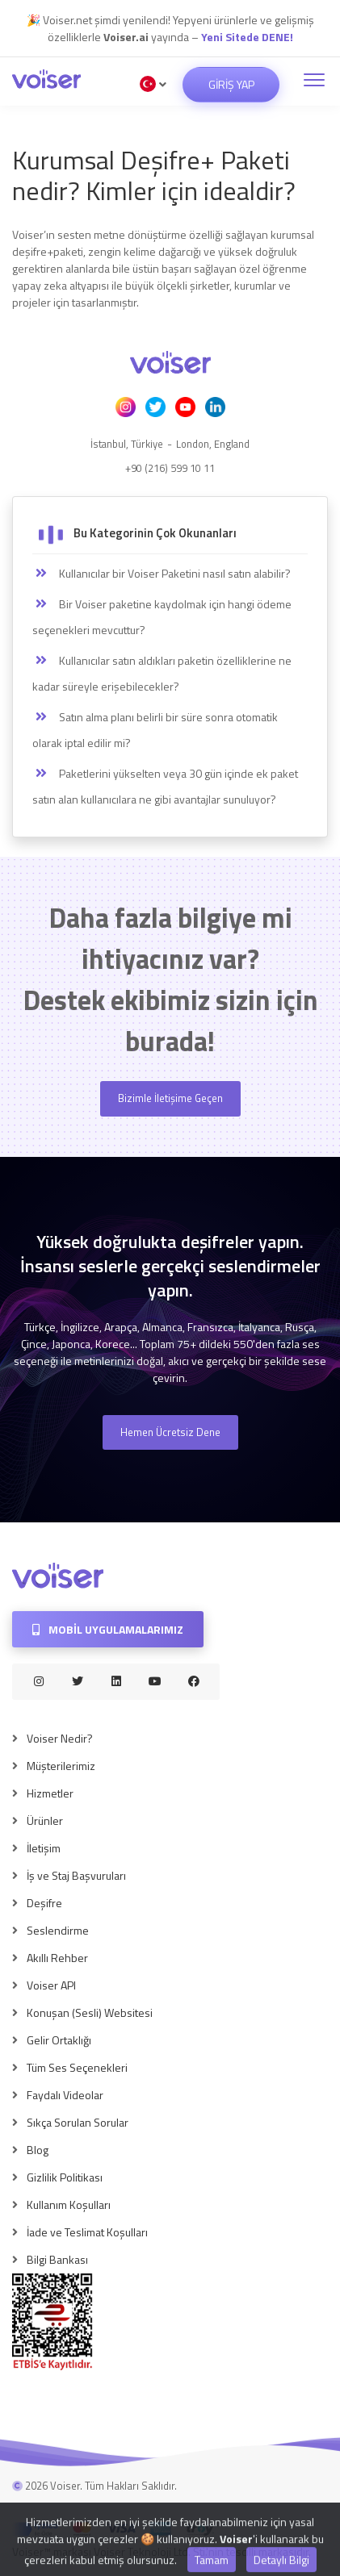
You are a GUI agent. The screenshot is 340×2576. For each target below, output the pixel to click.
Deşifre (44, 1902)
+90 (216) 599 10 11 (170, 468)
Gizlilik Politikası (65, 2177)
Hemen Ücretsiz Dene (170, 1432)
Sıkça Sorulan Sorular (77, 2122)
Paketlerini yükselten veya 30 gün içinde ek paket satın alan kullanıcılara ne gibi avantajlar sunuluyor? (165, 786)
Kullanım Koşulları (69, 2204)
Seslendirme (58, 1930)
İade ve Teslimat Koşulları (87, 2231)
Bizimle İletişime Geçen (170, 1098)
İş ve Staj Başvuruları (76, 1875)
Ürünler (45, 1820)
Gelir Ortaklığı (59, 2039)
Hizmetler (50, 1793)
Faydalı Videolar (65, 2094)
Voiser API (51, 1985)
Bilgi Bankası (57, 2259)
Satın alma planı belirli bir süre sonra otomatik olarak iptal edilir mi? (155, 729)
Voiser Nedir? (60, 1738)
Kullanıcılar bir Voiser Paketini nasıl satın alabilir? (161, 573)
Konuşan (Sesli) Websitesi (90, 2012)
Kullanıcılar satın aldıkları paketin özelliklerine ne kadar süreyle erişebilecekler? (162, 673)
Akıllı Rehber (57, 1957)
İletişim (44, 1847)
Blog (37, 2149)
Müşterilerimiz (61, 1765)
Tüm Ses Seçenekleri (77, 2067)
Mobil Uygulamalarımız (107, 1629)
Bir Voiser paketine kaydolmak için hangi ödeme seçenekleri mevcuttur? (162, 616)
